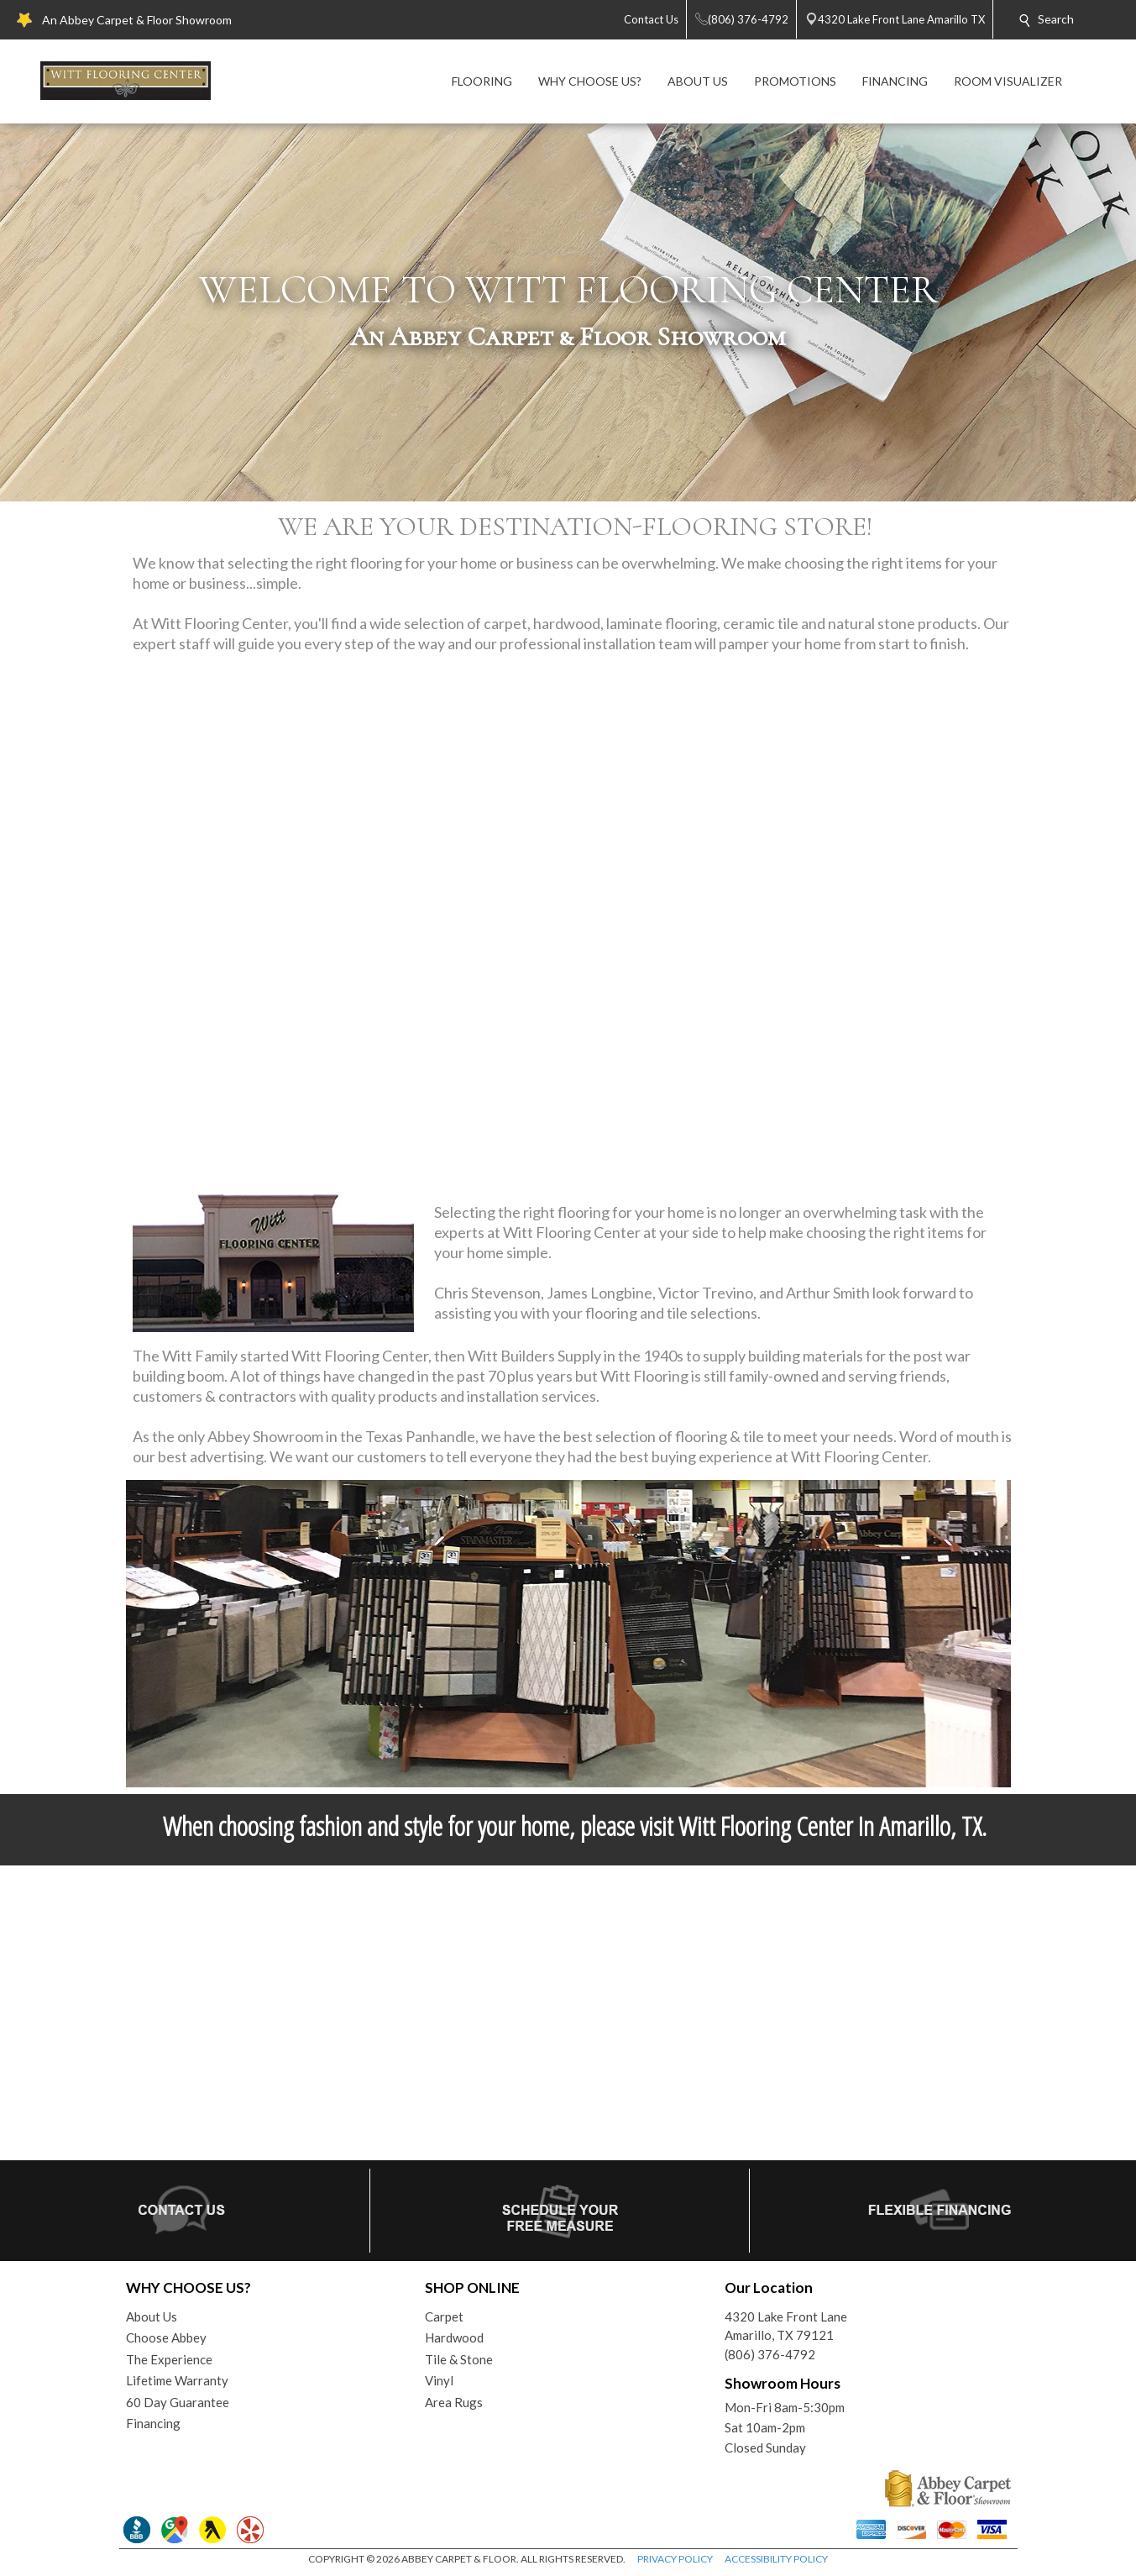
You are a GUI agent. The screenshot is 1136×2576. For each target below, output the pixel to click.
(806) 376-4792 (770, 2354)
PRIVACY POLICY (675, 2558)
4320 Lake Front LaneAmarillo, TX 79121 (786, 2326)
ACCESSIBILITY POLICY (776, 2558)
